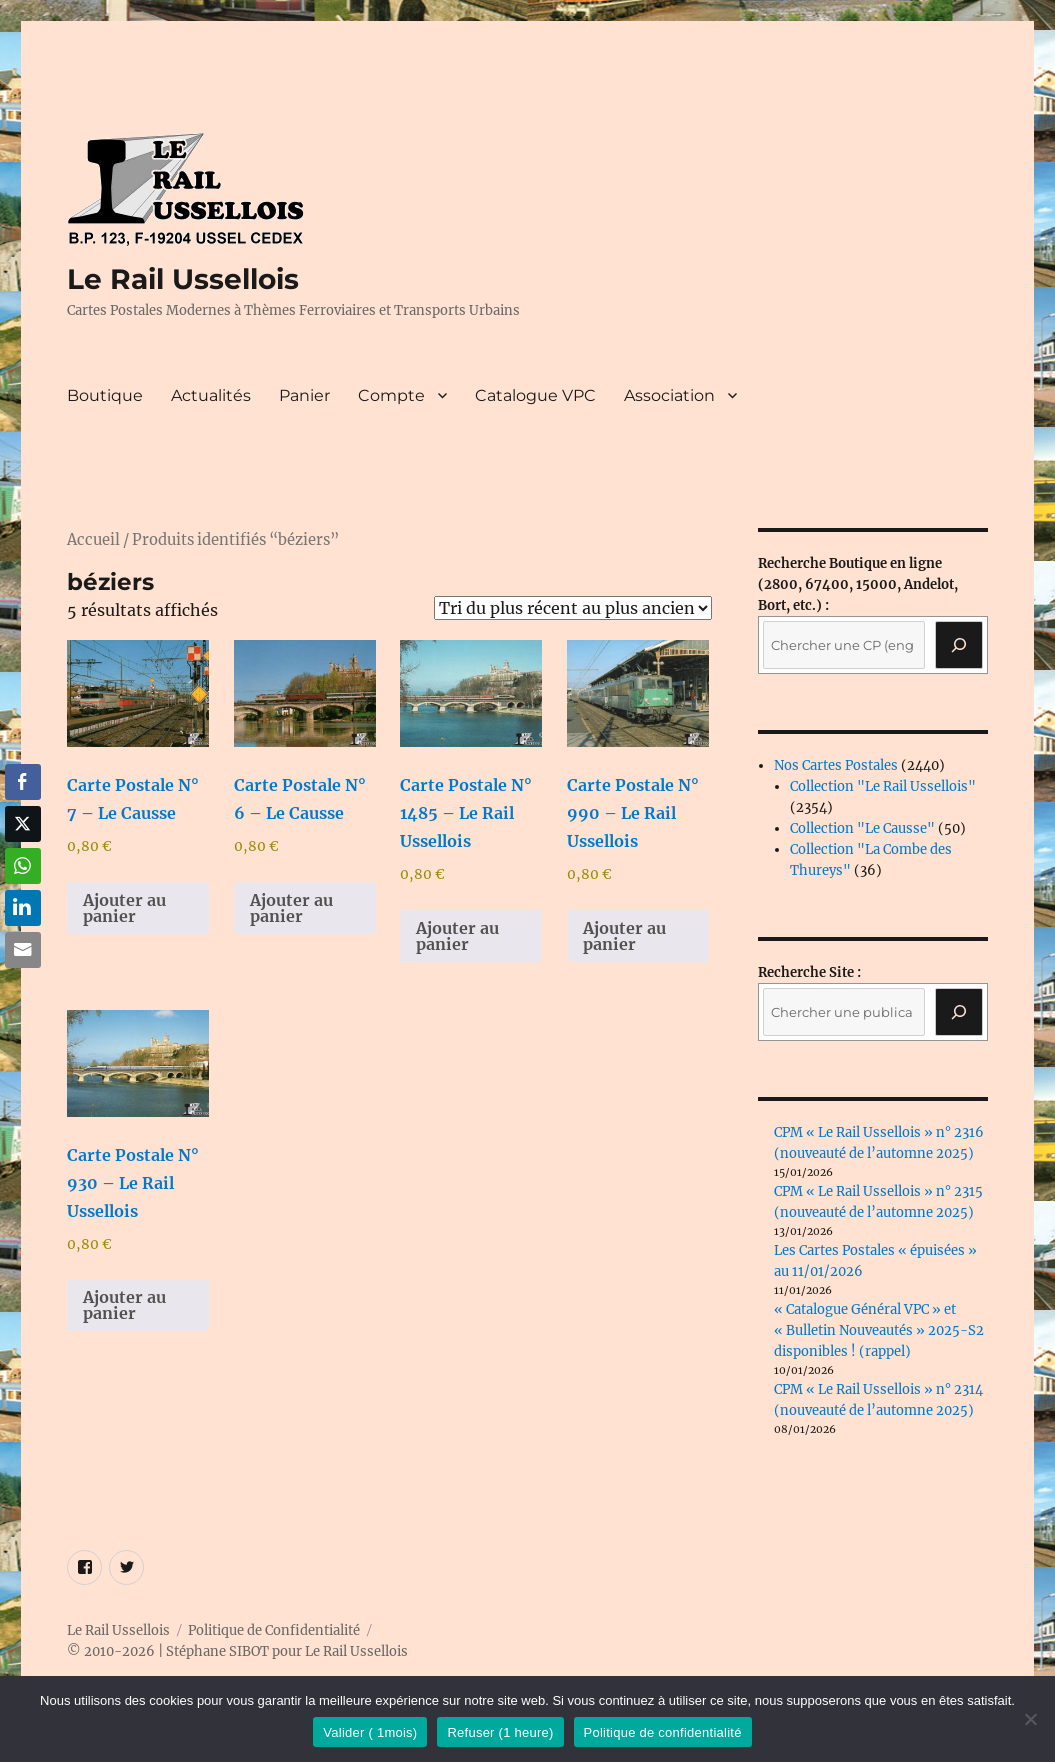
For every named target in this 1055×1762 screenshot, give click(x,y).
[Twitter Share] (23, 824)
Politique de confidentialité (663, 1732)
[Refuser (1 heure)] (1030, 1719)
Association (669, 395)
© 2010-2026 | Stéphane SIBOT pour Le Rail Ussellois (237, 1651)
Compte (391, 395)
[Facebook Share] (23, 782)
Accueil (93, 540)
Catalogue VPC (535, 395)
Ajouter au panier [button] (124, 908)
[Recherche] (959, 645)
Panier (304, 395)
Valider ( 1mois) (370, 1732)
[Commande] (573, 608)
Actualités (211, 395)
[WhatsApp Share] (23, 866)
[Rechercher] (959, 1012)
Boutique (105, 395)
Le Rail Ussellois (183, 279)
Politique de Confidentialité (274, 1630)
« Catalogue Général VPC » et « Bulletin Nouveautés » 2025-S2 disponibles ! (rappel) (879, 1330)
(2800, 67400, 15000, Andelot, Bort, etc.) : (858, 584)
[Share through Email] (23, 950)
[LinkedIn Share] (23, 908)
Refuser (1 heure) (500, 1732)
